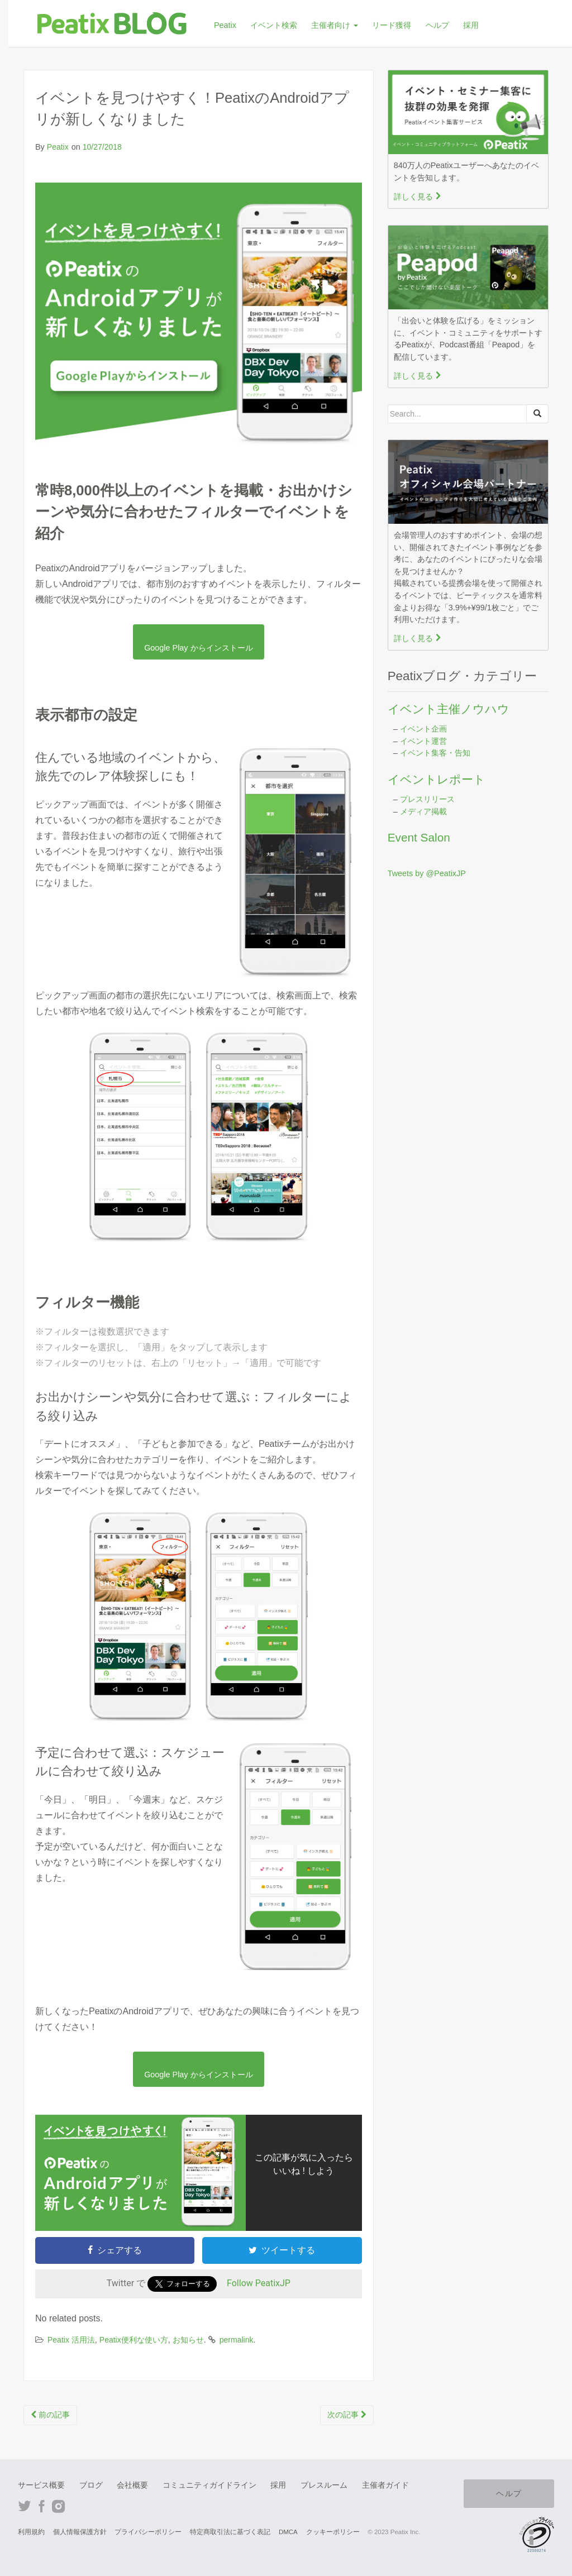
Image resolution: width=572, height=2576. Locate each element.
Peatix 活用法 (71, 2339)
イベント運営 (423, 741)
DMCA (288, 2532)
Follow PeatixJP (258, 2283)
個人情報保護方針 (80, 2532)
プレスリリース (427, 799)
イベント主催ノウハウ (448, 708)
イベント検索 (273, 25)
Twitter (25, 2506)
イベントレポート (436, 779)
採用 (471, 25)
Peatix (225, 25)
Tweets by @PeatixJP (427, 873)
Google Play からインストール (198, 647)
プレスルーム (324, 2485)
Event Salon (419, 837)
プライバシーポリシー (148, 2532)
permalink (237, 2339)
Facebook (42, 2506)
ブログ (91, 2485)
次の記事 (346, 2414)
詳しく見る (418, 196)
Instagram (58, 2506)
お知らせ (188, 2339)
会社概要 (132, 2485)
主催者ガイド (385, 2485)
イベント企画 (423, 728)
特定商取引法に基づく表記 (230, 2532)
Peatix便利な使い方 (133, 2339)
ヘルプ (437, 25)
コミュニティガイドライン (209, 2485)
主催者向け (334, 25)
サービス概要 (41, 2485)
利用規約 (31, 2532)
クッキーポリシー (333, 2532)
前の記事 (50, 2414)
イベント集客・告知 (435, 752)
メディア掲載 (423, 811)
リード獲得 (391, 25)
